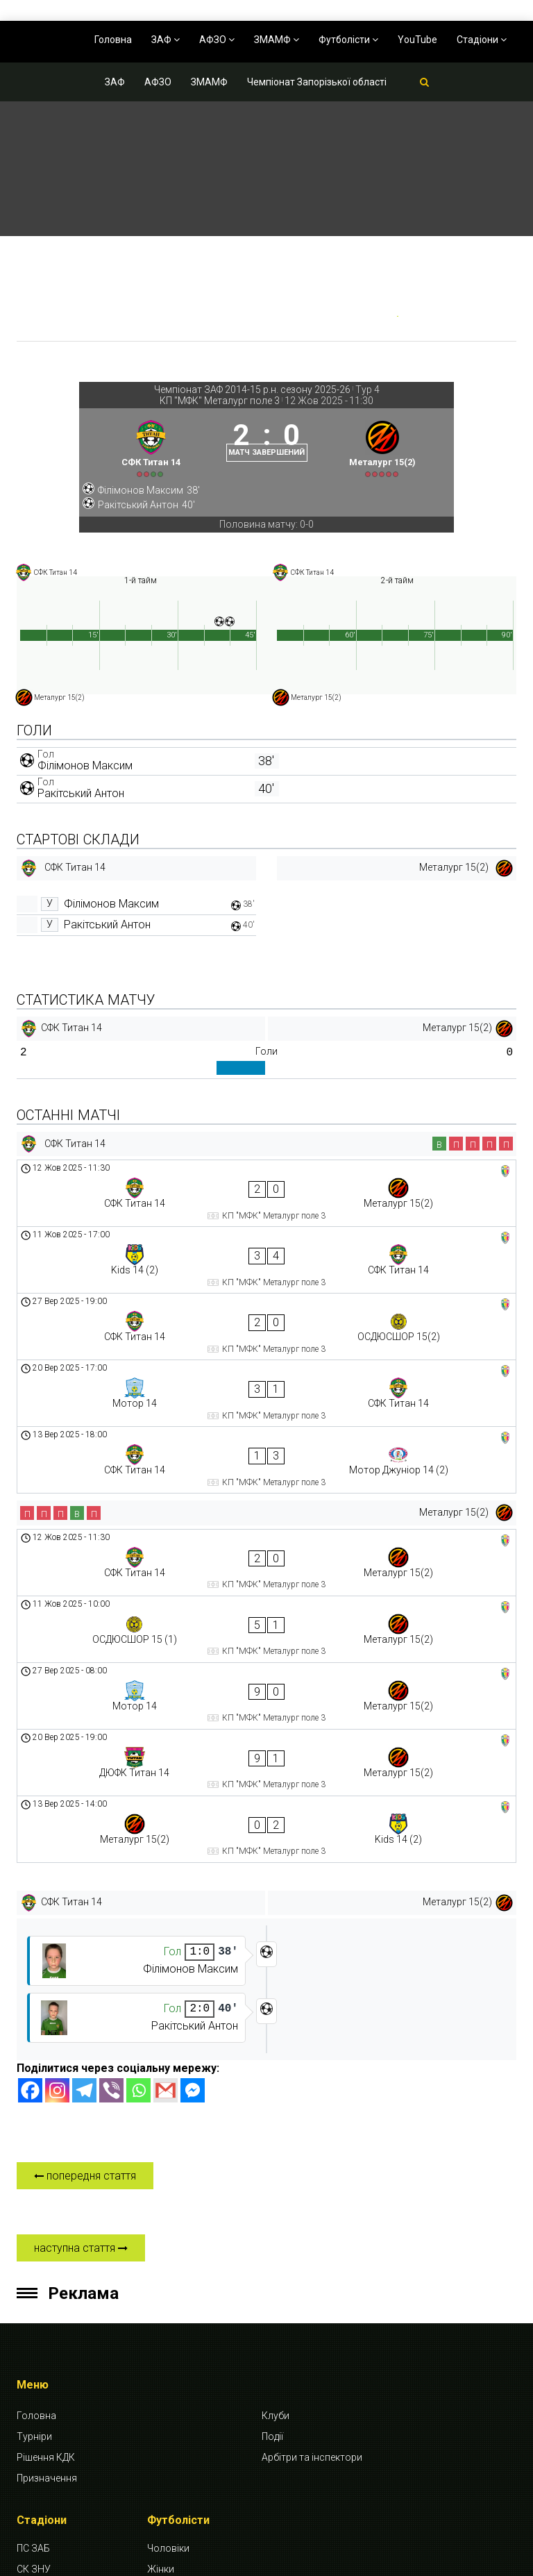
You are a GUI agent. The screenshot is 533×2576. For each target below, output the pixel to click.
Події (272, 2224)
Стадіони (482, 39)
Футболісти (348, 39)
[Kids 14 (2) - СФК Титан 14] (266, 1257)
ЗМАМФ (276, 39)
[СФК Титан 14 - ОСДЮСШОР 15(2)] (266, 1298)
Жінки (160, 2358)
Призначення (47, 2266)
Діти (156, 2378)
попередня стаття (85, 1964)
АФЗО (217, 39)
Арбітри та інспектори (312, 2245)
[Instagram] (57, 1878)
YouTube (417, 39)
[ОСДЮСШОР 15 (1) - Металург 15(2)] (266, 1506)
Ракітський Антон (80, 822)
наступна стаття (81, 2036)
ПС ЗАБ (33, 2337)
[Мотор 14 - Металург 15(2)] (266, 1548)
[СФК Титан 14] (142, 460)
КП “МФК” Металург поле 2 (61, 2466)
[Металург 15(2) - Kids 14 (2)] (266, 1630)
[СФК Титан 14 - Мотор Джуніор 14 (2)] (266, 1381)
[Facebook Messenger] (192, 1878)
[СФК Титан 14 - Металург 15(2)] (266, 1216)
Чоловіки (168, 2337)
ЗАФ (165, 39)
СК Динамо (42, 2399)
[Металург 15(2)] (391, 460)
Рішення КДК (46, 2245)
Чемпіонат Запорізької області (317, 81)
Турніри (34, 2224)
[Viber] (111, 1878)
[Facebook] (30, 1878)
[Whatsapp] (138, 1878)
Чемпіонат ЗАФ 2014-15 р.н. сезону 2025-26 (252, 389)
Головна (113, 39)
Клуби (275, 2203)
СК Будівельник (52, 2533)
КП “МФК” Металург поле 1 (61, 2429)
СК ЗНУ (34, 2358)
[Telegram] (84, 1878)
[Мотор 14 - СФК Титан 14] (266, 1340)
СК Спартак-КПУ (53, 2378)
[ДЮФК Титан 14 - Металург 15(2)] (266, 1589)
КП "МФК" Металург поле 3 (220, 400)
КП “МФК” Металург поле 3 (61, 2504)
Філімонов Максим (85, 794)
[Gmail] (165, 1878)
